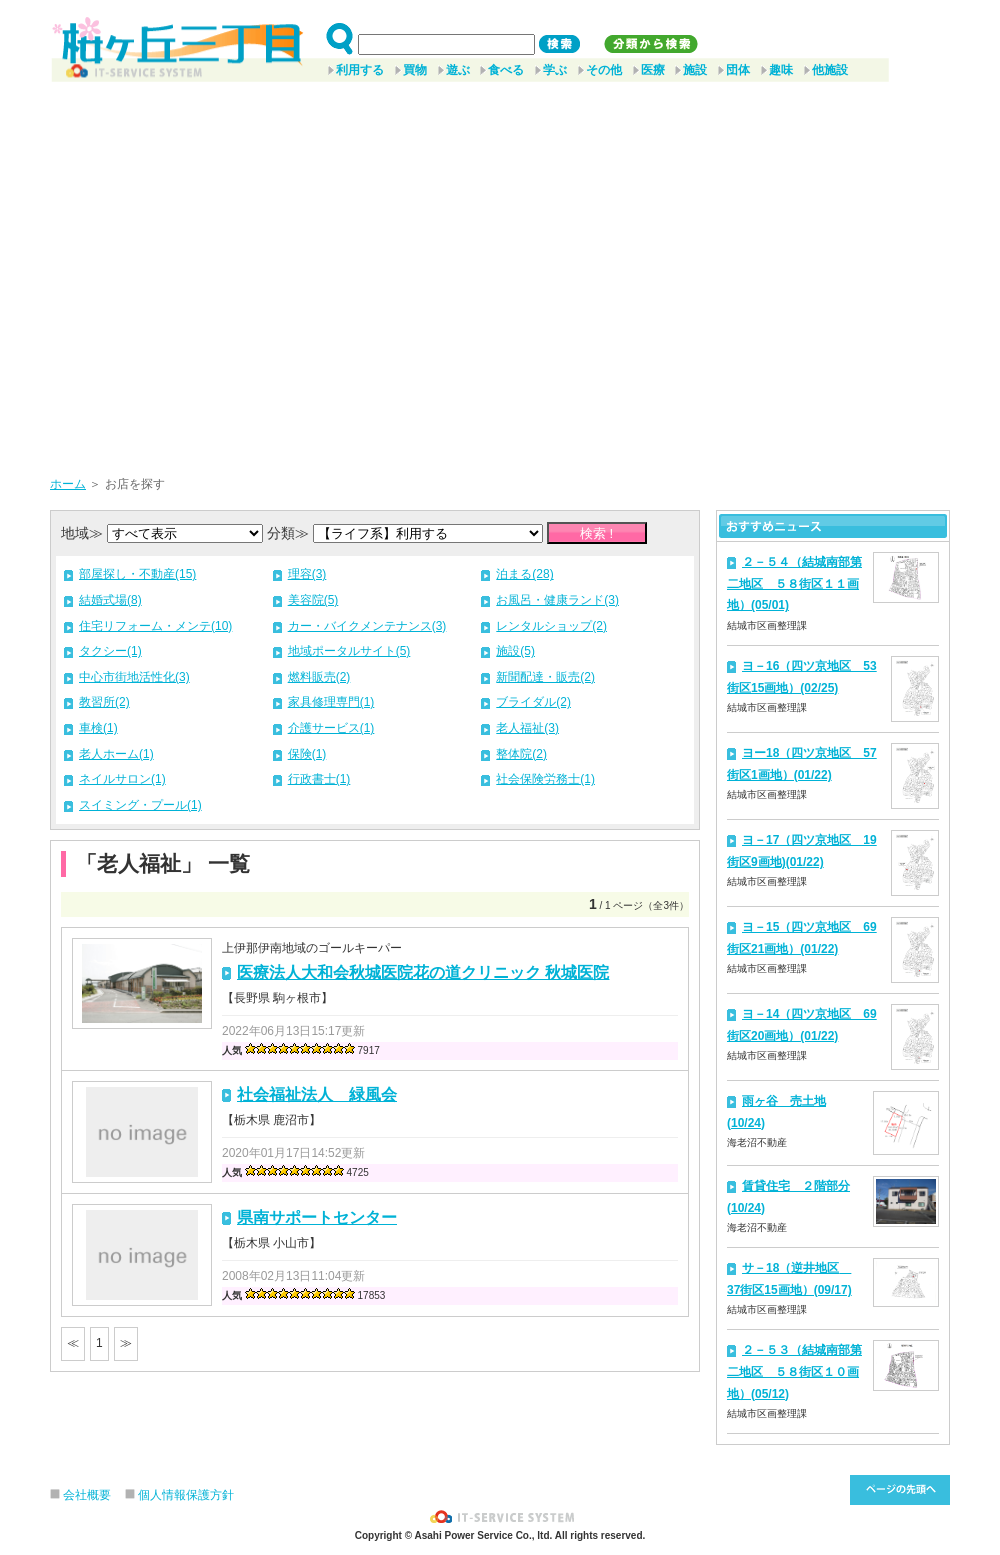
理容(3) (307, 574)
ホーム (68, 484)
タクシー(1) (110, 651)
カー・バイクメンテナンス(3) (367, 626)
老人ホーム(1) (116, 754)
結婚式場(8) (110, 600)
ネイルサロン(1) (122, 779)
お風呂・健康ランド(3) (557, 600)
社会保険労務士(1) (545, 779)
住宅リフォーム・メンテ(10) (155, 626)
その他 (604, 70)
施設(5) (515, 651)
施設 (695, 70)
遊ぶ (458, 70)
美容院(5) (313, 600)
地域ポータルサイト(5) (349, 651)
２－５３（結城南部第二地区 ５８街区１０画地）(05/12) (794, 1371)
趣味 (781, 70)
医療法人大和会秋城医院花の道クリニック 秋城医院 (423, 972)
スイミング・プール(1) (140, 805)
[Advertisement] (187, 271)
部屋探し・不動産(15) (137, 574)
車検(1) (98, 728)
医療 (653, 70)
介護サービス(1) (331, 728)
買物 (415, 70)
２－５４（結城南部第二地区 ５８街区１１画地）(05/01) (794, 583)
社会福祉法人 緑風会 (317, 1094)
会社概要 (87, 1495)
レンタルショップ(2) (551, 626)
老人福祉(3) (527, 728)
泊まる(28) (524, 574)
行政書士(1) (319, 779)
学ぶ (555, 70)
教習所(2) (104, 702)
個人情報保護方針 (186, 1495)
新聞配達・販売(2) (545, 677)
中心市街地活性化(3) (134, 677)
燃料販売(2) (319, 677)
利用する (360, 70)
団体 (738, 70)
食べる (506, 70)
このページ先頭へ (900, 1490)
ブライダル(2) (533, 702)
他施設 (830, 70)
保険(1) (307, 754)
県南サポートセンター (317, 1217)
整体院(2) (521, 754)
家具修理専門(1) (331, 702)
